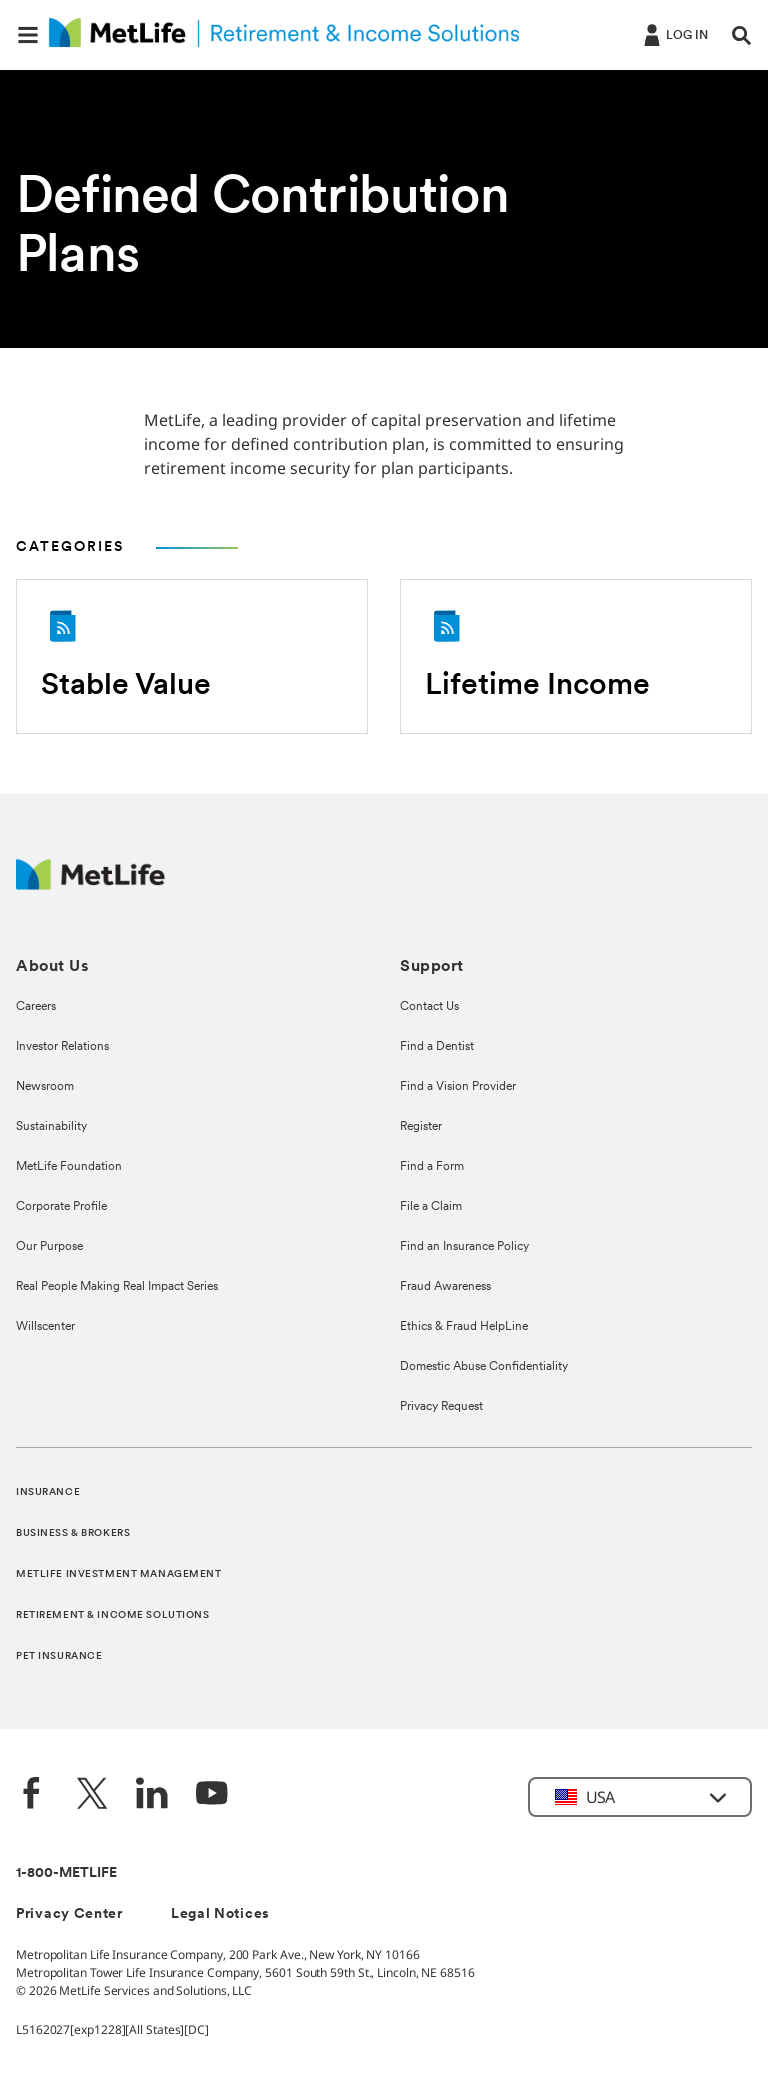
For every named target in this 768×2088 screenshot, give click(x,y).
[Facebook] (32, 1795)
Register (421, 1127)
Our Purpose (49, 1247)
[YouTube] (212, 1795)
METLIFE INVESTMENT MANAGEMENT (119, 1574)
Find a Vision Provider (458, 1087)
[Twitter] (92, 1795)
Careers (36, 1007)
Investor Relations (62, 1047)
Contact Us (429, 1007)
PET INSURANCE (59, 1656)
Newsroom (45, 1087)
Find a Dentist (437, 1047)
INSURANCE (48, 1492)
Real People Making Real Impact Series (117, 1287)
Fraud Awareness (445, 1287)
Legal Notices (220, 1914)
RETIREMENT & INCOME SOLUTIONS (113, 1615)
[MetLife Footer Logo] (90, 884)
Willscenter (45, 1327)
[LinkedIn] (152, 1795)
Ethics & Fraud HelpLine (464, 1327)
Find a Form (432, 1167)
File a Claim (431, 1207)
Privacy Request (441, 1407)
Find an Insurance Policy (464, 1247)
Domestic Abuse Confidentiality (484, 1367)
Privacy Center (69, 1914)
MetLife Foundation (69, 1167)
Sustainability (51, 1127)
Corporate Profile (61, 1207)
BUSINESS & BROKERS (73, 1533)
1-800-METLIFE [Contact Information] (66, 1873)
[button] (28, 35)
